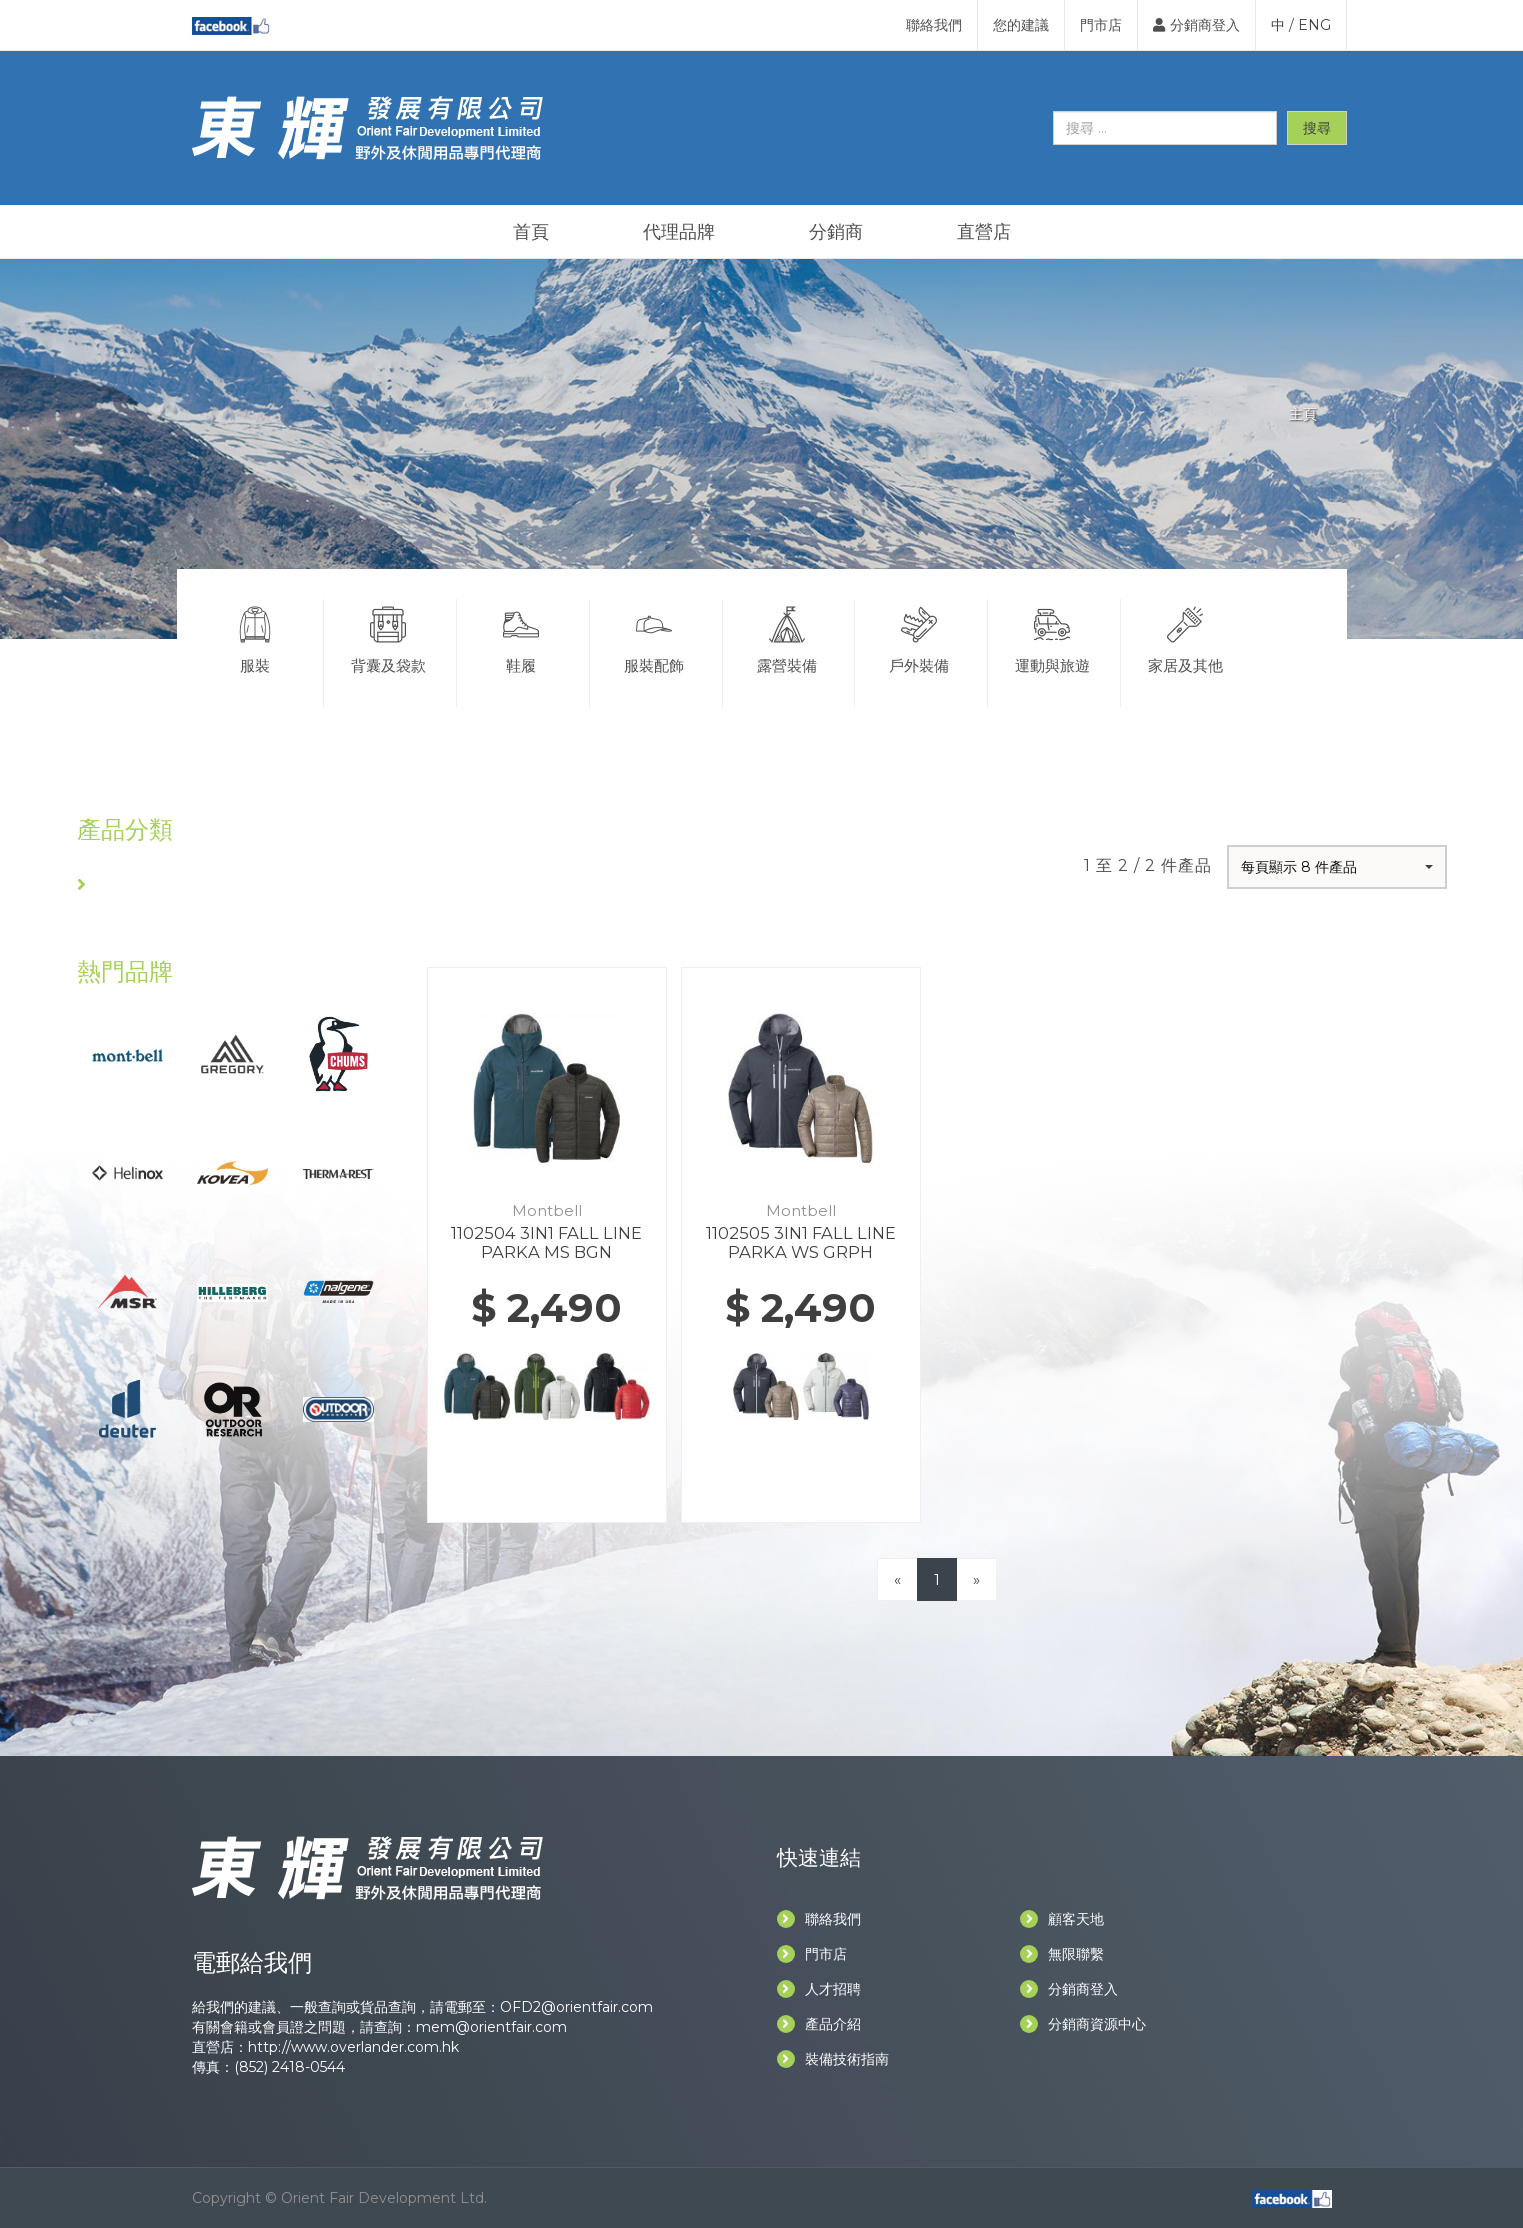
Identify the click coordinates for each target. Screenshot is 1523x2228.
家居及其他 (1185, 637)
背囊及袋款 (388, 637)
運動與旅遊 (1052, 637)
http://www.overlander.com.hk (353, 2047)
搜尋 (1317, 128)
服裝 (256, 637)
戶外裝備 (919, 637)
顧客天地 (1062, 1919)
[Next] (976, 1579)
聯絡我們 (934, 25)
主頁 (1303, 414)
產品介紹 (819, 2024)
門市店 (1101, 25)
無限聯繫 (1062, 1954)
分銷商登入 (1196, 25)
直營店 (984, 232)
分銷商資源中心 (1083, 2024)
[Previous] (897, 1579)
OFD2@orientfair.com (576, 2007)
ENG (1314, 25)
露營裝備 (787, 637)
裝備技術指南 (833, 2059)
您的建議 (1021, 25)
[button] (1337, 867)
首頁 (531, 232)
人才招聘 (819, 1989)
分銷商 (836, 232)
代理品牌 (679, 232)
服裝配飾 (654, 637)
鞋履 (521, 637)
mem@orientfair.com (491, 2027)
